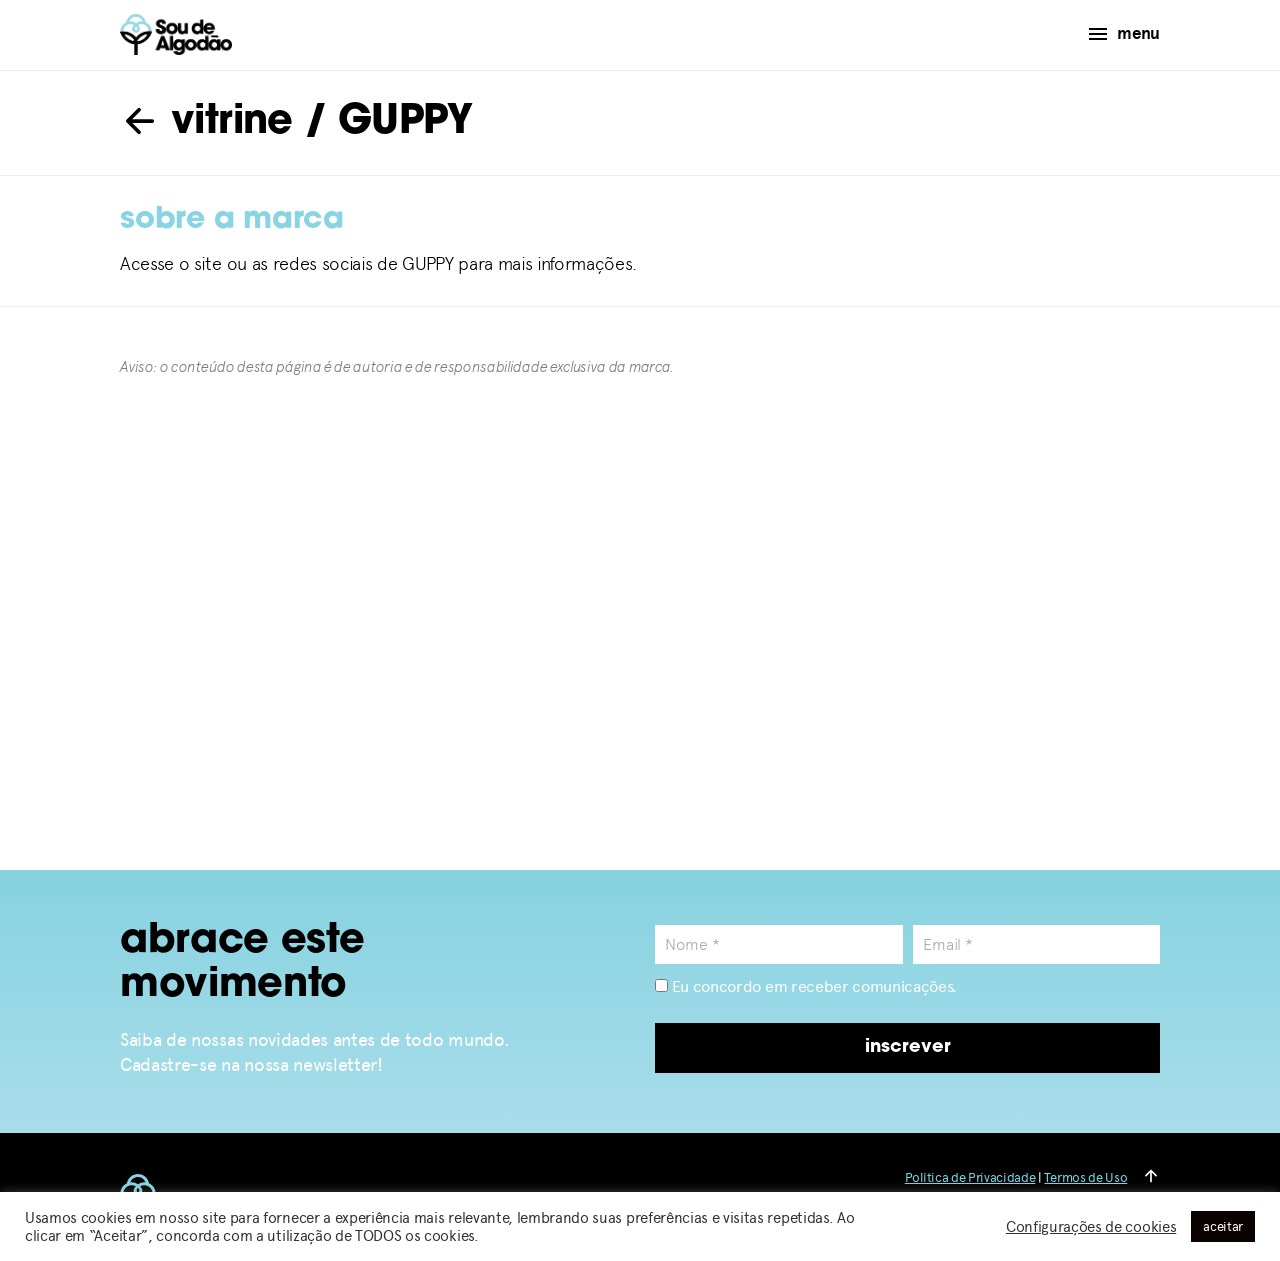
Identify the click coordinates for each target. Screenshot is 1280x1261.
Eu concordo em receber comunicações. (806, 986)
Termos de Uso (1085, 1177)
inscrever (908, 1047)
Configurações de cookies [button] (1091, 1227)
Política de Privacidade (970, 1177)
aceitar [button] (1223, 1226)
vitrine (206, 123)
